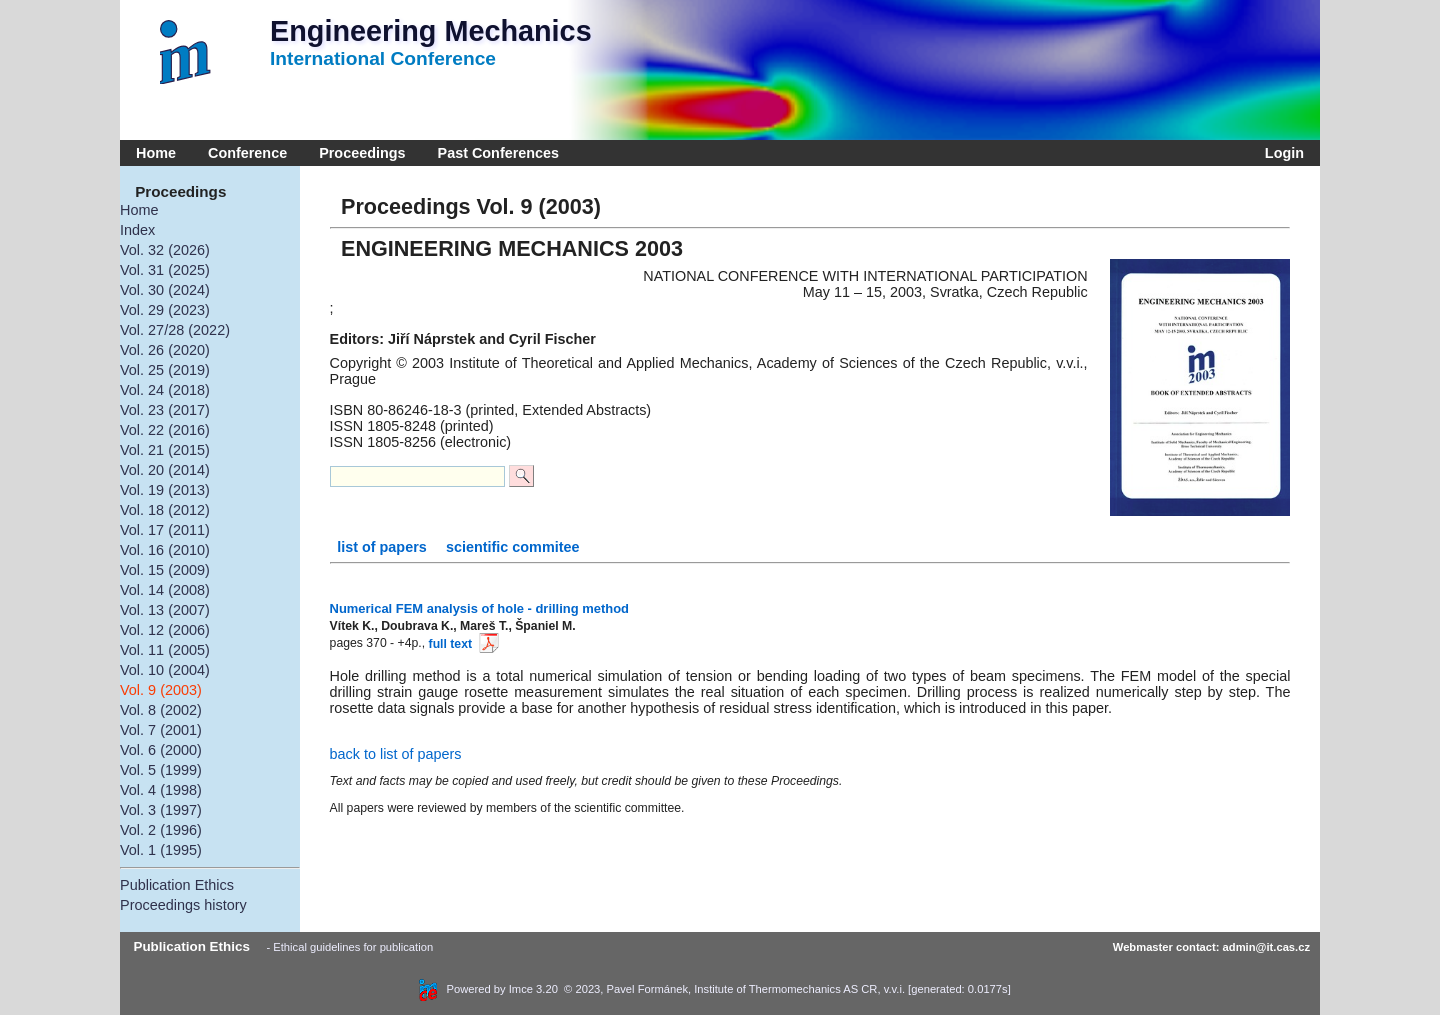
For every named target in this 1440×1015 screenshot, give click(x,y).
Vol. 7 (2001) (161, 730)
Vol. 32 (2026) (165, 250)
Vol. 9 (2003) (161, 690)
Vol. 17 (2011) (165, 530)
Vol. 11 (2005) (165, 650)
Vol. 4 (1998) (161, 790)
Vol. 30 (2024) (165, 290)
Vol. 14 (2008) (165, 590)
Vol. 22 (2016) (165, 430)
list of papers (384, 547)
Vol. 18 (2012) (165, 510)
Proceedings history (183, 905)
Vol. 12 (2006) (165, 630)
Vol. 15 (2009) (165, 570)
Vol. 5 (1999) (161, 770)
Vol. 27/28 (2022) (175, 330)
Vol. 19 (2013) (165, 490)
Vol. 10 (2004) (165, 670)
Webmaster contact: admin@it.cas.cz (1211, 947)
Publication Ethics (177, 885)
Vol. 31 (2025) (165, 270)
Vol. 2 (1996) (161, 830)
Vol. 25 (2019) (165, 370)
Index (137, 230)
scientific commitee (513, 547)
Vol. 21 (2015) (165, 450)
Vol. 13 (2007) (165, 610)
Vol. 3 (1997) (161, 810)
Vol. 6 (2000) (161, 750)
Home (156, 153)
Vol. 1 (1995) (161, 850)
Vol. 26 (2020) (165, 350)
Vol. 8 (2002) (161, 710)
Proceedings (362, 153)
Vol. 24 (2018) (165, 390)
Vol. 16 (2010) (165, 550)
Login (1280, 153)
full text (462, 644)
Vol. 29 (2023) (165, 310)
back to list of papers (396, 754)
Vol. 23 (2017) (165, 410)
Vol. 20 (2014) (165, 470)
